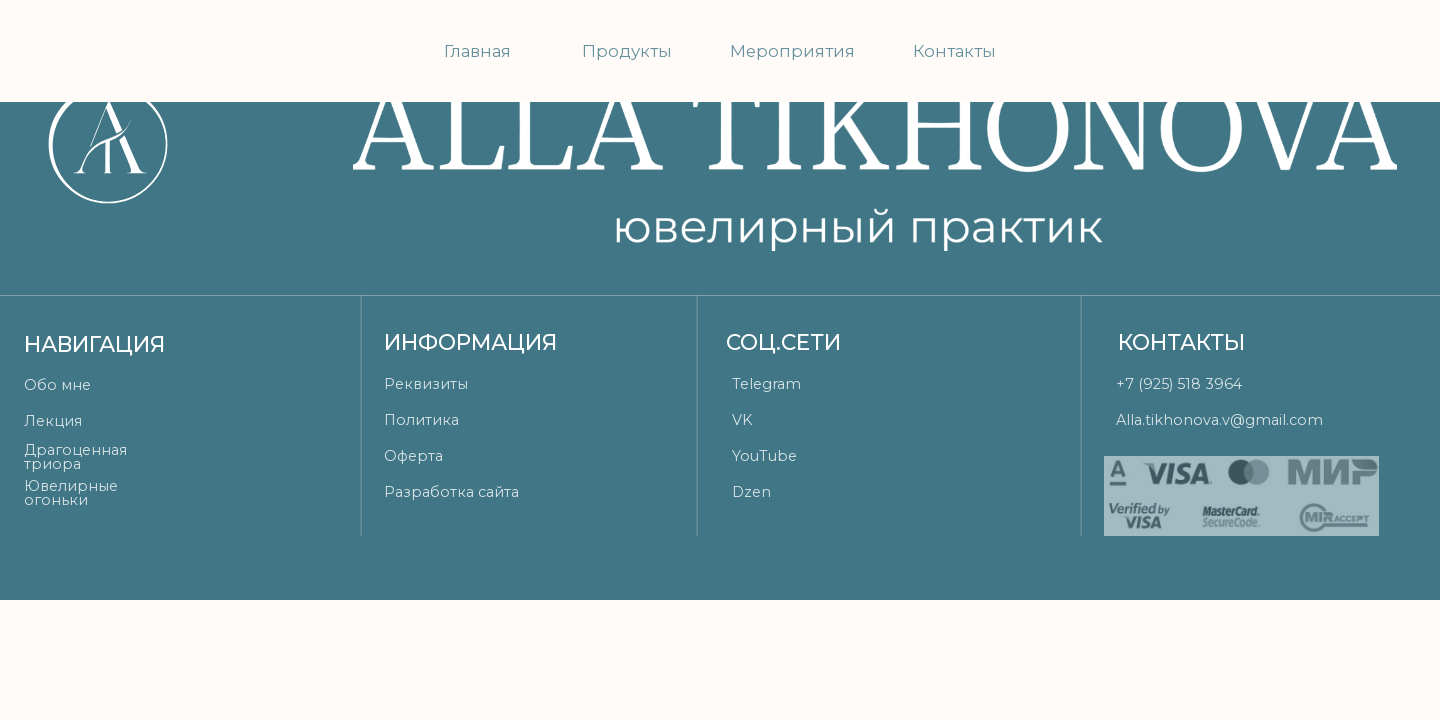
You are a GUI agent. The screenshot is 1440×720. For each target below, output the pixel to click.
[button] (482, 384)
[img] (1269, 52)
